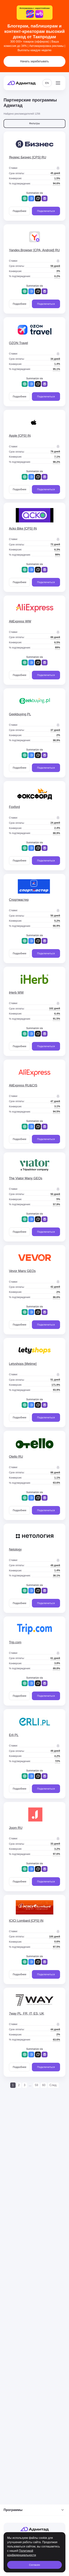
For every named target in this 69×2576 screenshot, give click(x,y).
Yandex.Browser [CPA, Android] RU (34, 250)
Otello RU (16, 1456)
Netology (15, 1549)
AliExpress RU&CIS (23, 1085)
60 (43, 2085)
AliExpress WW (20, 621)
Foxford (14, 807)
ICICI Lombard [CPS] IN (26, 1920)
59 (36, 2085)
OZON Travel (18, 343)
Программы (34, 2510)
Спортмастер (19, 900)
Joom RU (15, 1828)
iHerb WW (16, 992)
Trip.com (15, 1642)
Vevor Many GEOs (22, 1271)
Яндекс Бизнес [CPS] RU (27, 157)
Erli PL (13, 1735)
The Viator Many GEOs (25, 1178)
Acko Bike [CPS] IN (23, 528)
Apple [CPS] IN (20, 435)
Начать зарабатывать (34, 61)
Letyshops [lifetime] (23, 1364)
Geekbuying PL (20, 714)
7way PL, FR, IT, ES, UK (26, 2013)
